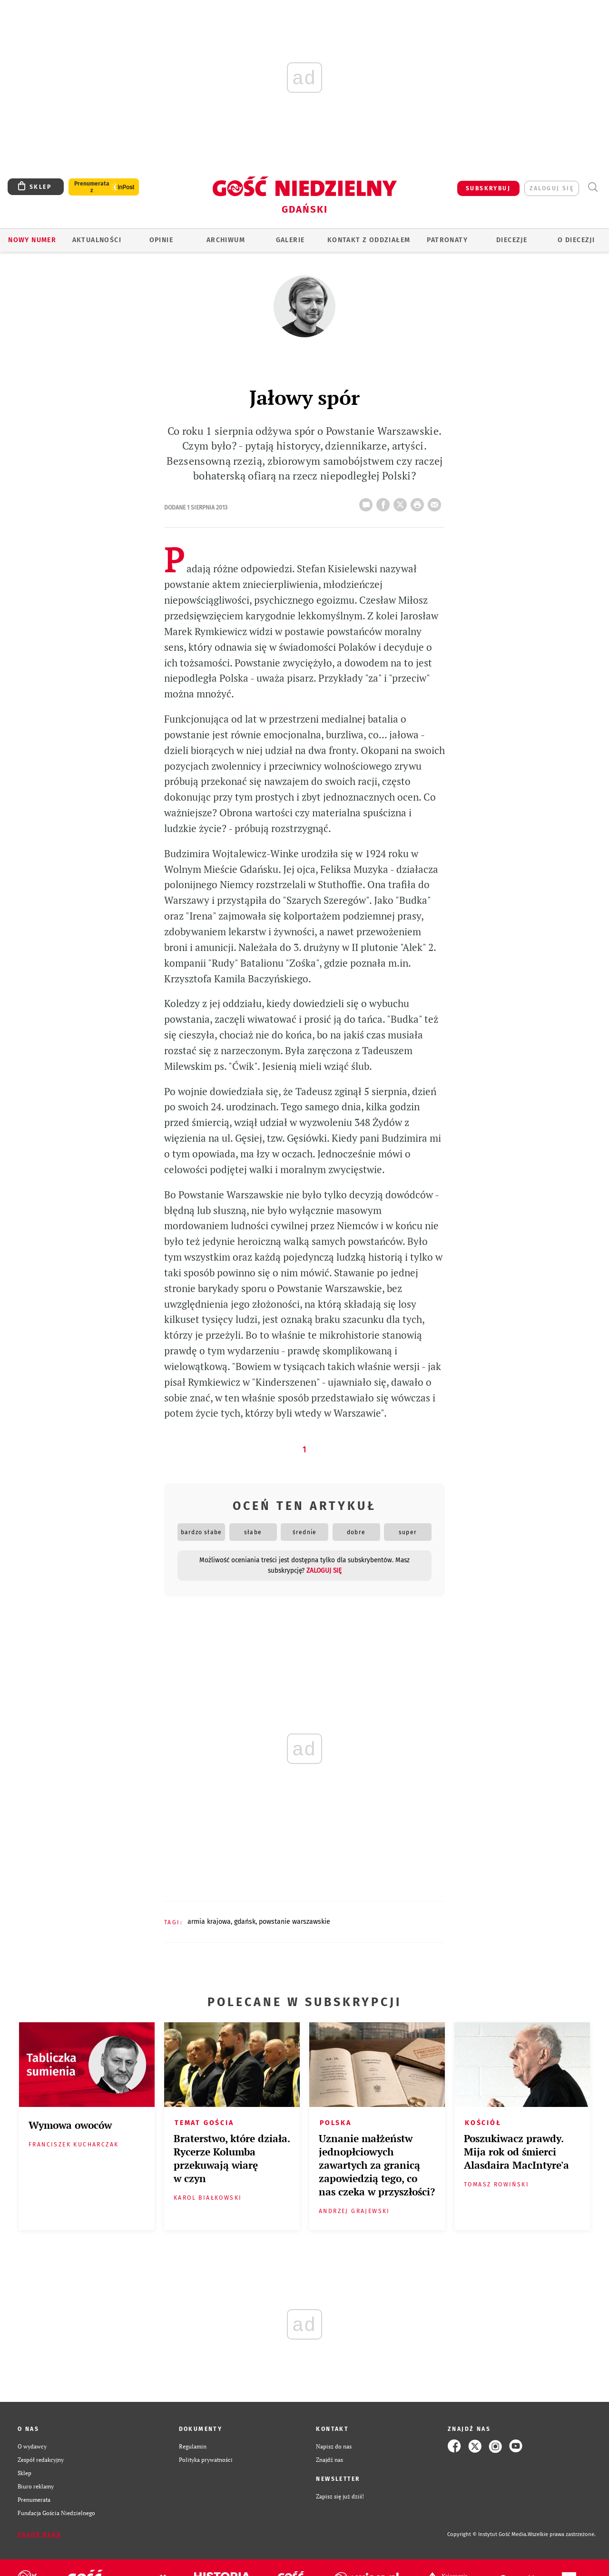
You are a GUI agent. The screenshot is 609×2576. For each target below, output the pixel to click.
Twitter (402, 501)
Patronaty (447, 240)
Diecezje (511, 240)
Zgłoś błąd (39, 2534)
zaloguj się (552, 188)
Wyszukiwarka (592, 187)
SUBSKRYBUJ (488, 188)
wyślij (436, 501)
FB (384, 501)
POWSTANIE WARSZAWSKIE (294, 1922)
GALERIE (290, 240)
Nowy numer (32, 240)
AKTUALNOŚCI (96, 240)
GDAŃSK (244, 1922)
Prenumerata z (91, 187)
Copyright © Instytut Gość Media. (487, 2534)
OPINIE (161, 240)
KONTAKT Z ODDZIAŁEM (369, 240)
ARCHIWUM (225, 240)
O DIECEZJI (576, 240)
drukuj (419, 501)
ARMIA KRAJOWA (209, 1922)
